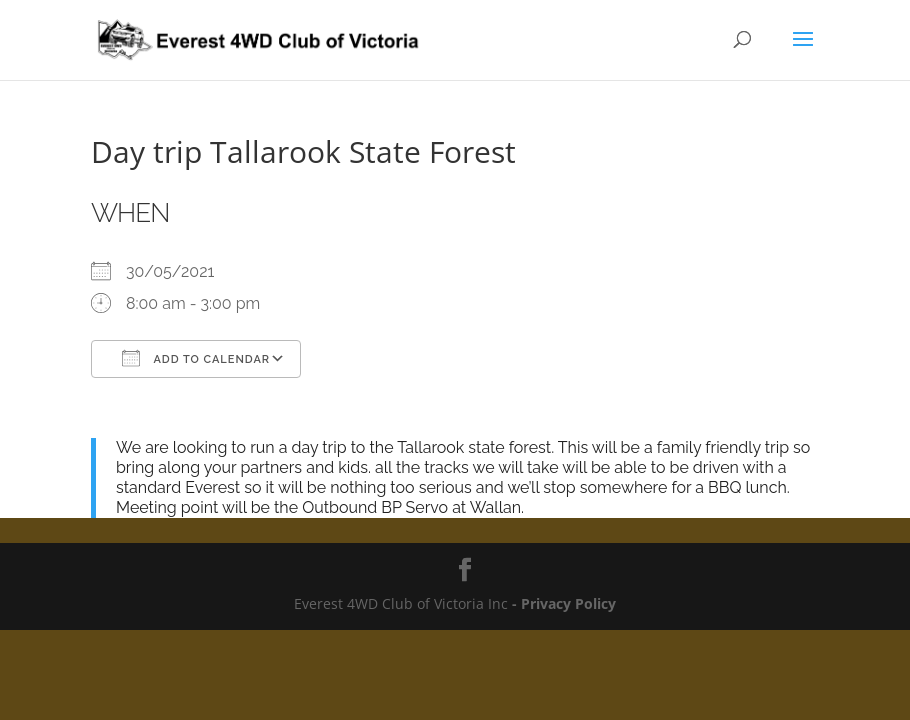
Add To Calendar (196, 358)
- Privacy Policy (562, 603)
